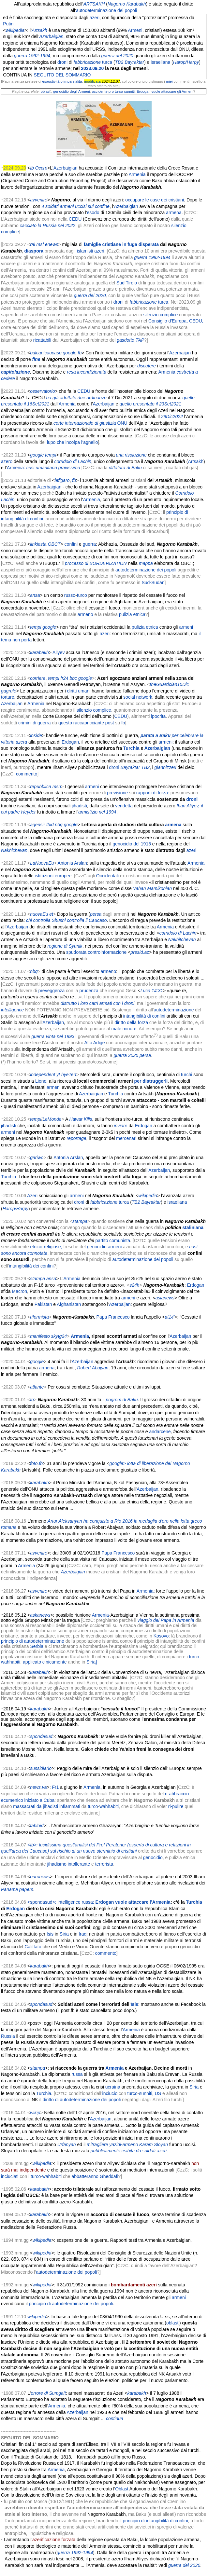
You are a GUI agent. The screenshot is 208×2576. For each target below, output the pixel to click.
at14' (169, 1317)
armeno (85, 614)
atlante (37, 1387)
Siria (64, 1934)
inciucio (110, 2093)
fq (32, 1399)
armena (173, 212)
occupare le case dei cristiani (154, 199)
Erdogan (70, 742)
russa (76, 2074)
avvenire (38, 1552)
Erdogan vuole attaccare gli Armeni (165, 91)
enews (51, 244)
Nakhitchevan (182, 939)
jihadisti (79, 805)
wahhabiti (10, 1662)
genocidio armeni (104, 1246)
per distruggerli (151, 1081)
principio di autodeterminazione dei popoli (71, 2303)
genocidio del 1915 (131, 843)
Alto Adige (94, 1042)
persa (95, 914)
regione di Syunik (64, 946)
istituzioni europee (53, 875)
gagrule (8, 690)
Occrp (41, 168)
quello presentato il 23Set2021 (150, 403)
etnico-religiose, (46, 1246)
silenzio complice (160, 314)
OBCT (54, 544)
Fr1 (55, 1787)
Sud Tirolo (126, 282)
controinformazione (107, 952)
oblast (46, 91)
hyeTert (68, 1074)
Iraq (82, 1934)
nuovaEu (39, 914)
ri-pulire (176, 1806)
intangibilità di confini (144, 1016)
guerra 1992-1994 (32, 55)
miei (169, 81)
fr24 (64, 678)
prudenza (89, 990)
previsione (117, 792)
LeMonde (51, 1119)
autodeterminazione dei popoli (106, 10)
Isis (50, 1934)
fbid (50, 824)
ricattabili (42, 340)
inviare (120, 1125)
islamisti (84, 250)
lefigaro (62, 480)
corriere (37, 678)
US (158, 2093)
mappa (146, 563)
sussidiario (41, 1768)
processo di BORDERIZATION (96, 563)
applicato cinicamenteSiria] (60, 1662)
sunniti (129, 91)
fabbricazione (103, 1202)
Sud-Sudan (152, 582)
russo (69, 595)
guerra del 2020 (117, 55)
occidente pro (103, 91)
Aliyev (58, 652)
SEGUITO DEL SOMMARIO (62, 74)
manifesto (40, 1336)
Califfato (32, 1946)
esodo (93, 212)
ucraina (112, 2087)
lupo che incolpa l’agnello (72, 442)
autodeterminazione (174, 1009)
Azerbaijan (180, 352)
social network (137, 697)
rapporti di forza (152, 792)
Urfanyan (66, 2144)
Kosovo (161, 1635)
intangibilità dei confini (31, 1265)
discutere (146, 365)
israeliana (177, 1202)
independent (42, 1074)
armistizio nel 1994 (97, 812)
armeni (186, 627)
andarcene (160, 1431)
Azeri (32, 1195)
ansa (35, 595)
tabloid (36, 1825)
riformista (39, 1317)
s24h (134, 1285)
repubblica (40, 786)
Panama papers (17, 1889)
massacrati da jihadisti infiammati (46, 1806)
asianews (165, 1297)
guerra (89, 544)
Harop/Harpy (186, 62)
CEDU (75, 219)
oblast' (172, 2322)
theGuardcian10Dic (169, 684)
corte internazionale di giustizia (84, 423)
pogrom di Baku (122, 1399)
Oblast (121, 2488)
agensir (37, 824)
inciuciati (10, 2176)
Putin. (9, 23)
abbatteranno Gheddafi (94, 2176)
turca (124, 1202)
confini (71, 544)
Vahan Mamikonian (152, 888)
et (51, 914)
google (70, 352)
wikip (35, 2112)
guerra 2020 (126, 1055)
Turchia (131, 748)
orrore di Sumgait (48, 2393)
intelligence (12, 1009)
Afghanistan (69, 1304)
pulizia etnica (132, 614)
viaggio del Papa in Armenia (166, 1620)
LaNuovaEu (42, 863)
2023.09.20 (92, 68)
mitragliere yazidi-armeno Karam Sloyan (127, 2144)
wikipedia (15, 30)
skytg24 (59, 1336)
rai (32, 244)
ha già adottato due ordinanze (76, 397)
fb (32, 168)
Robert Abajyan (92, 1367)
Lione (40, 1081)
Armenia (136, 174)
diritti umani (79, 690)
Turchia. (9, 1176)
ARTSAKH (94, 4)
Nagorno (116, 4)
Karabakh (136, 4)
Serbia (36, 1646)
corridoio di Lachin (178, 933)
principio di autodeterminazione (32, 1641)
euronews (40, 1876)
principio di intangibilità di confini (155, 2520)
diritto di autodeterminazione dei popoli (82, 2099)
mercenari (126, 1138)
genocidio (153, 1857)
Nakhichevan (14, 850)
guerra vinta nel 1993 (52, 1036)
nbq (58, 824)
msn (56, 786)
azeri (94, 17)
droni (114, 767)
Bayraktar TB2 (135, 767)
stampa (79, 1221)
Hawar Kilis (80, 1119)
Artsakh (39, 30)
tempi (35, 627)
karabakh (39, 652)
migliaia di (73, 244)
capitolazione (15, 372)
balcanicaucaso (46, 352)
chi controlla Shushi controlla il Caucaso (66, 920)
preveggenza (51, 990)
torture (7, 697)
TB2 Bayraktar (146, 1202)
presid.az (139, 952)
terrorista (104, 1864)
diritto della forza (131, 1022)
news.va (38, 1787)
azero (6, 461)
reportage (76, 1138)
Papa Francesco (113, 1317)
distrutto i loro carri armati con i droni (97, 1003)
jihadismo (57, 1864)
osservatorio (42, 391)
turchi (186, 1074)
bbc (73, 678)
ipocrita (158, 716)
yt (58, 1074)
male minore (124, 1028)
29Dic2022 (172, 416)
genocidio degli (65, 91)
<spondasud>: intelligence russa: (99, 1902)
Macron (19, 1291)
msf (40, 244)
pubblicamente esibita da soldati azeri (129, 2150)
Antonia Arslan (72, 863)
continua (114, 2418)
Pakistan (43, 1304)
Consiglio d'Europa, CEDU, (175, 320)
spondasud (41, 1736)
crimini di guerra (34, 722)
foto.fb (36, 1463)
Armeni (135, 30)
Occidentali (107, 875)
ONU (122, 423)
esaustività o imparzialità (62, 81)
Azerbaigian (51, 36)
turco (119, 91)
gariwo (36, 1157)
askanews (40, 1615)
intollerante (79, 1864)
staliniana (192, 1227)
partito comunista (113, 1240)
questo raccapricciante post (86, 722)
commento (26, 773)
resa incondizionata (86, 372)
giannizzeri (165, 767)
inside (36, 735)
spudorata (76, 952)
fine (36, 359)
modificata (92, 81)
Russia (8, 2036)
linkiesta (38, 544)
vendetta (124, 805)
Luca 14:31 (152, 990)
